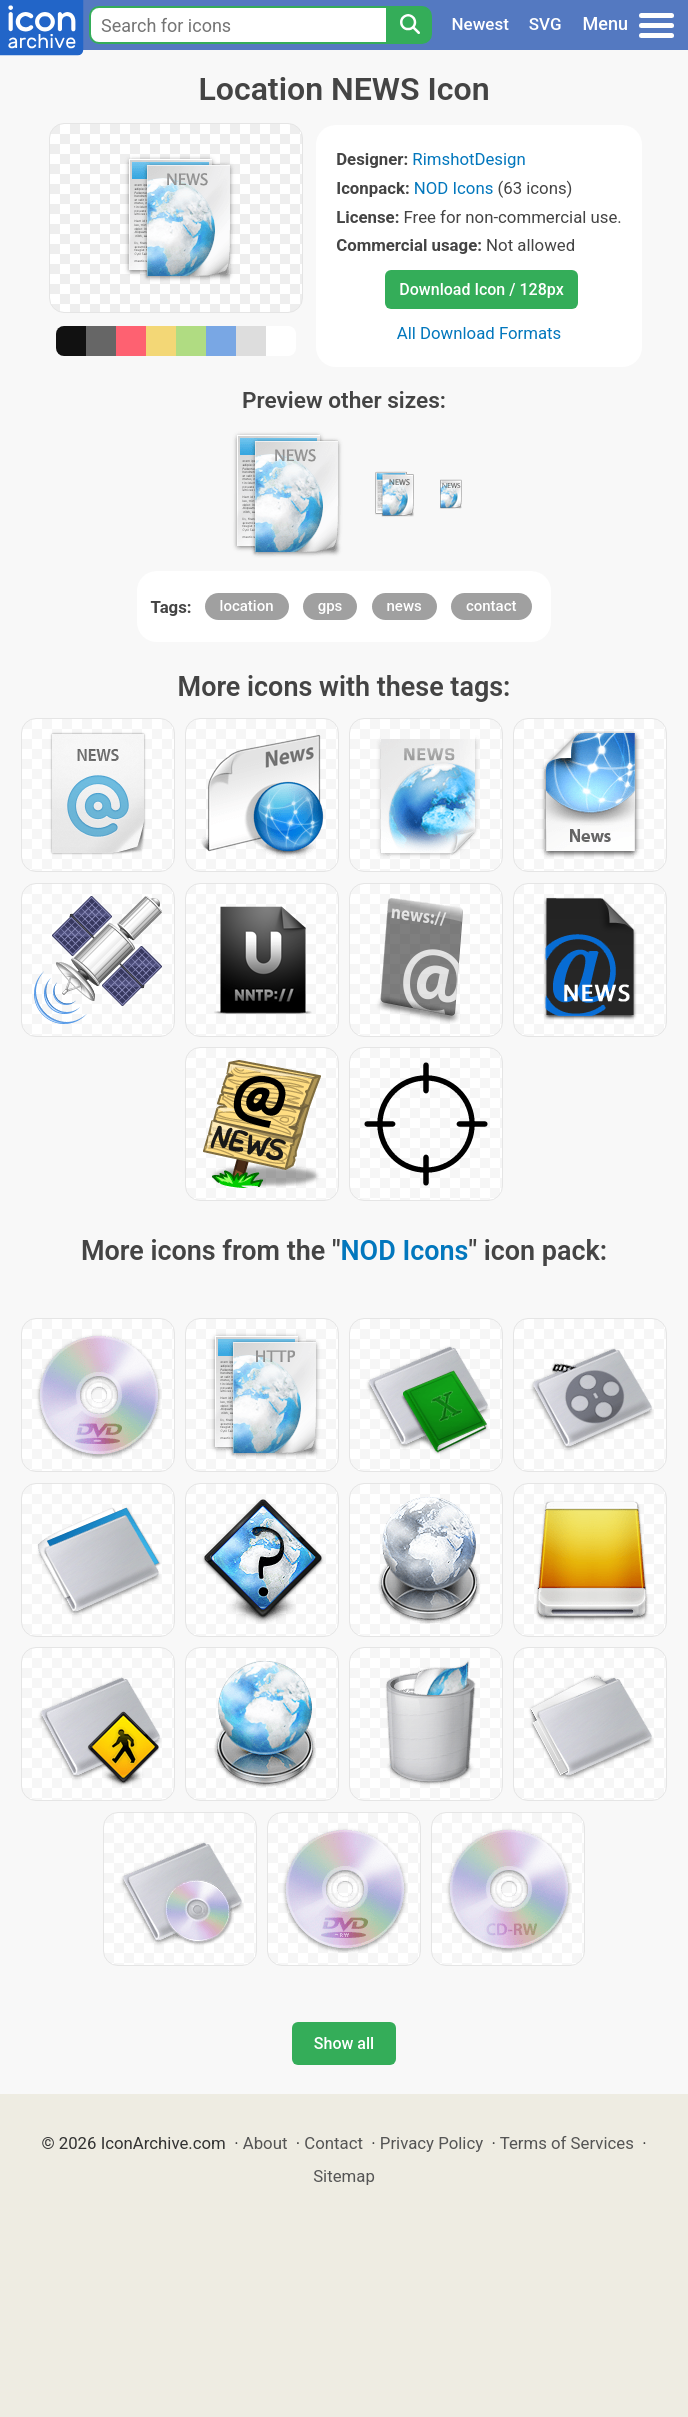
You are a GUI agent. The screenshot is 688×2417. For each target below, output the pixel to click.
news (404, 606)
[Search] (409, 25)
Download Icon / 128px (481, 289)
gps (330, 606)
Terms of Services (567, 2143)
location (247, 606)
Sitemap (344, 2176)
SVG (545, 24)
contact (491, 606)
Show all (344, 2043)
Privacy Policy (431, 2143)
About (265, 2143)
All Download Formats (479, 333)
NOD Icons (454, 188)
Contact (333, 2143)
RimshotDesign (468, 159)
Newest (480, 24)
